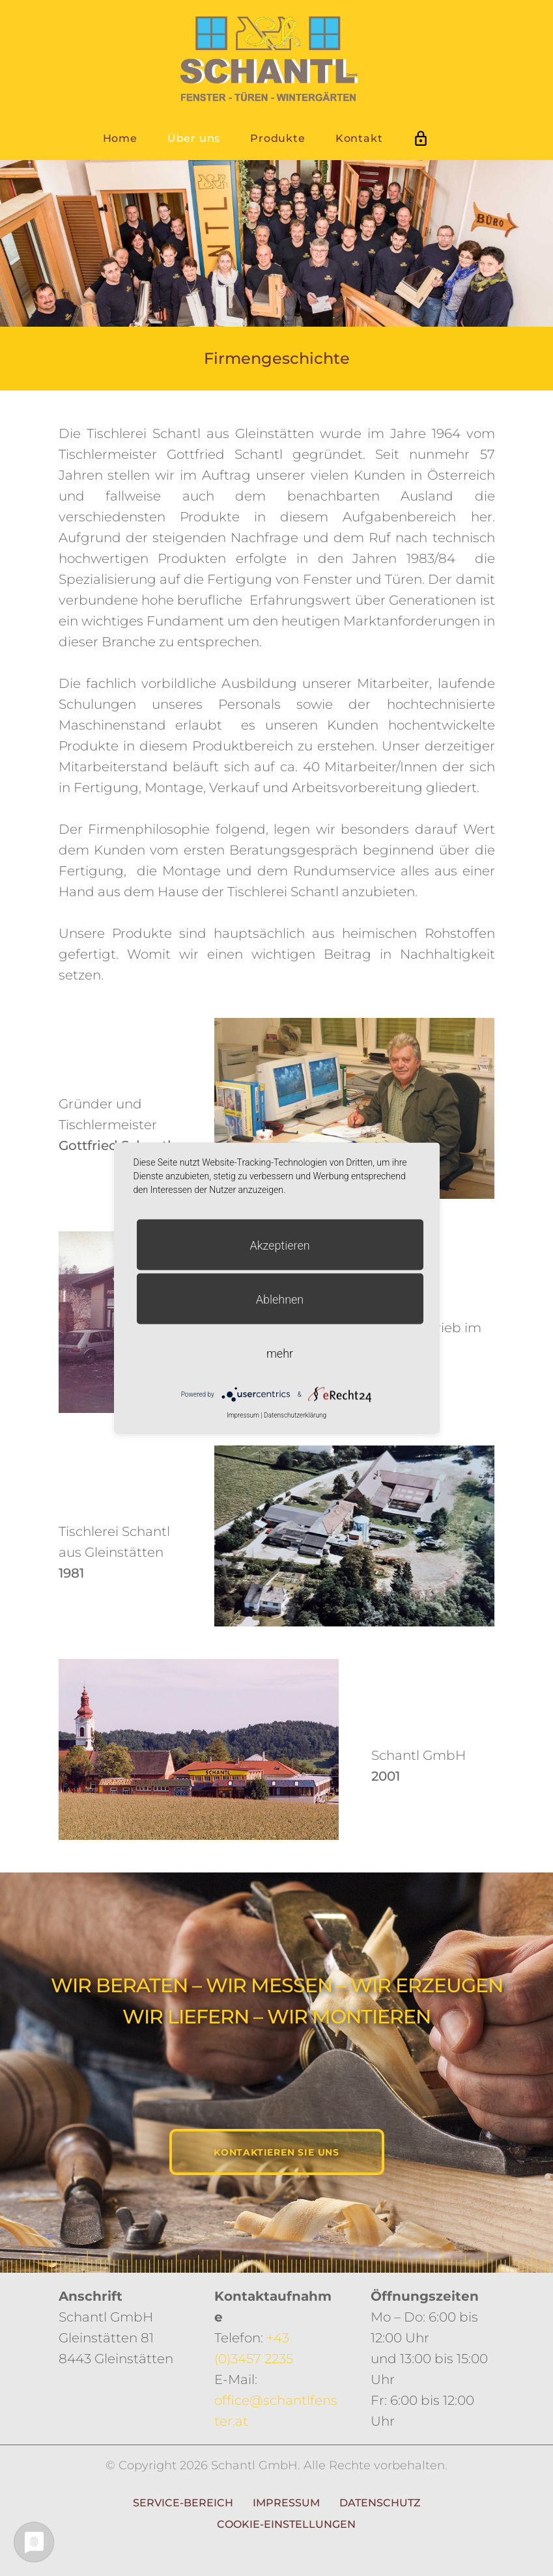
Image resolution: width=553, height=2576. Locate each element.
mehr (279, 1353)
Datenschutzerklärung (295, 1415)
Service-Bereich (183, 2503)
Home (120, 138)
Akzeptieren (279, 1245)
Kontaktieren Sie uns (276, 2152)
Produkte (277, 138)
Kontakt (359, 138)
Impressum (286, 2503)
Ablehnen (280, 1299)
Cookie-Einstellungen (286, 2524)
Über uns (193, 138)
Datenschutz (380, 2503)
